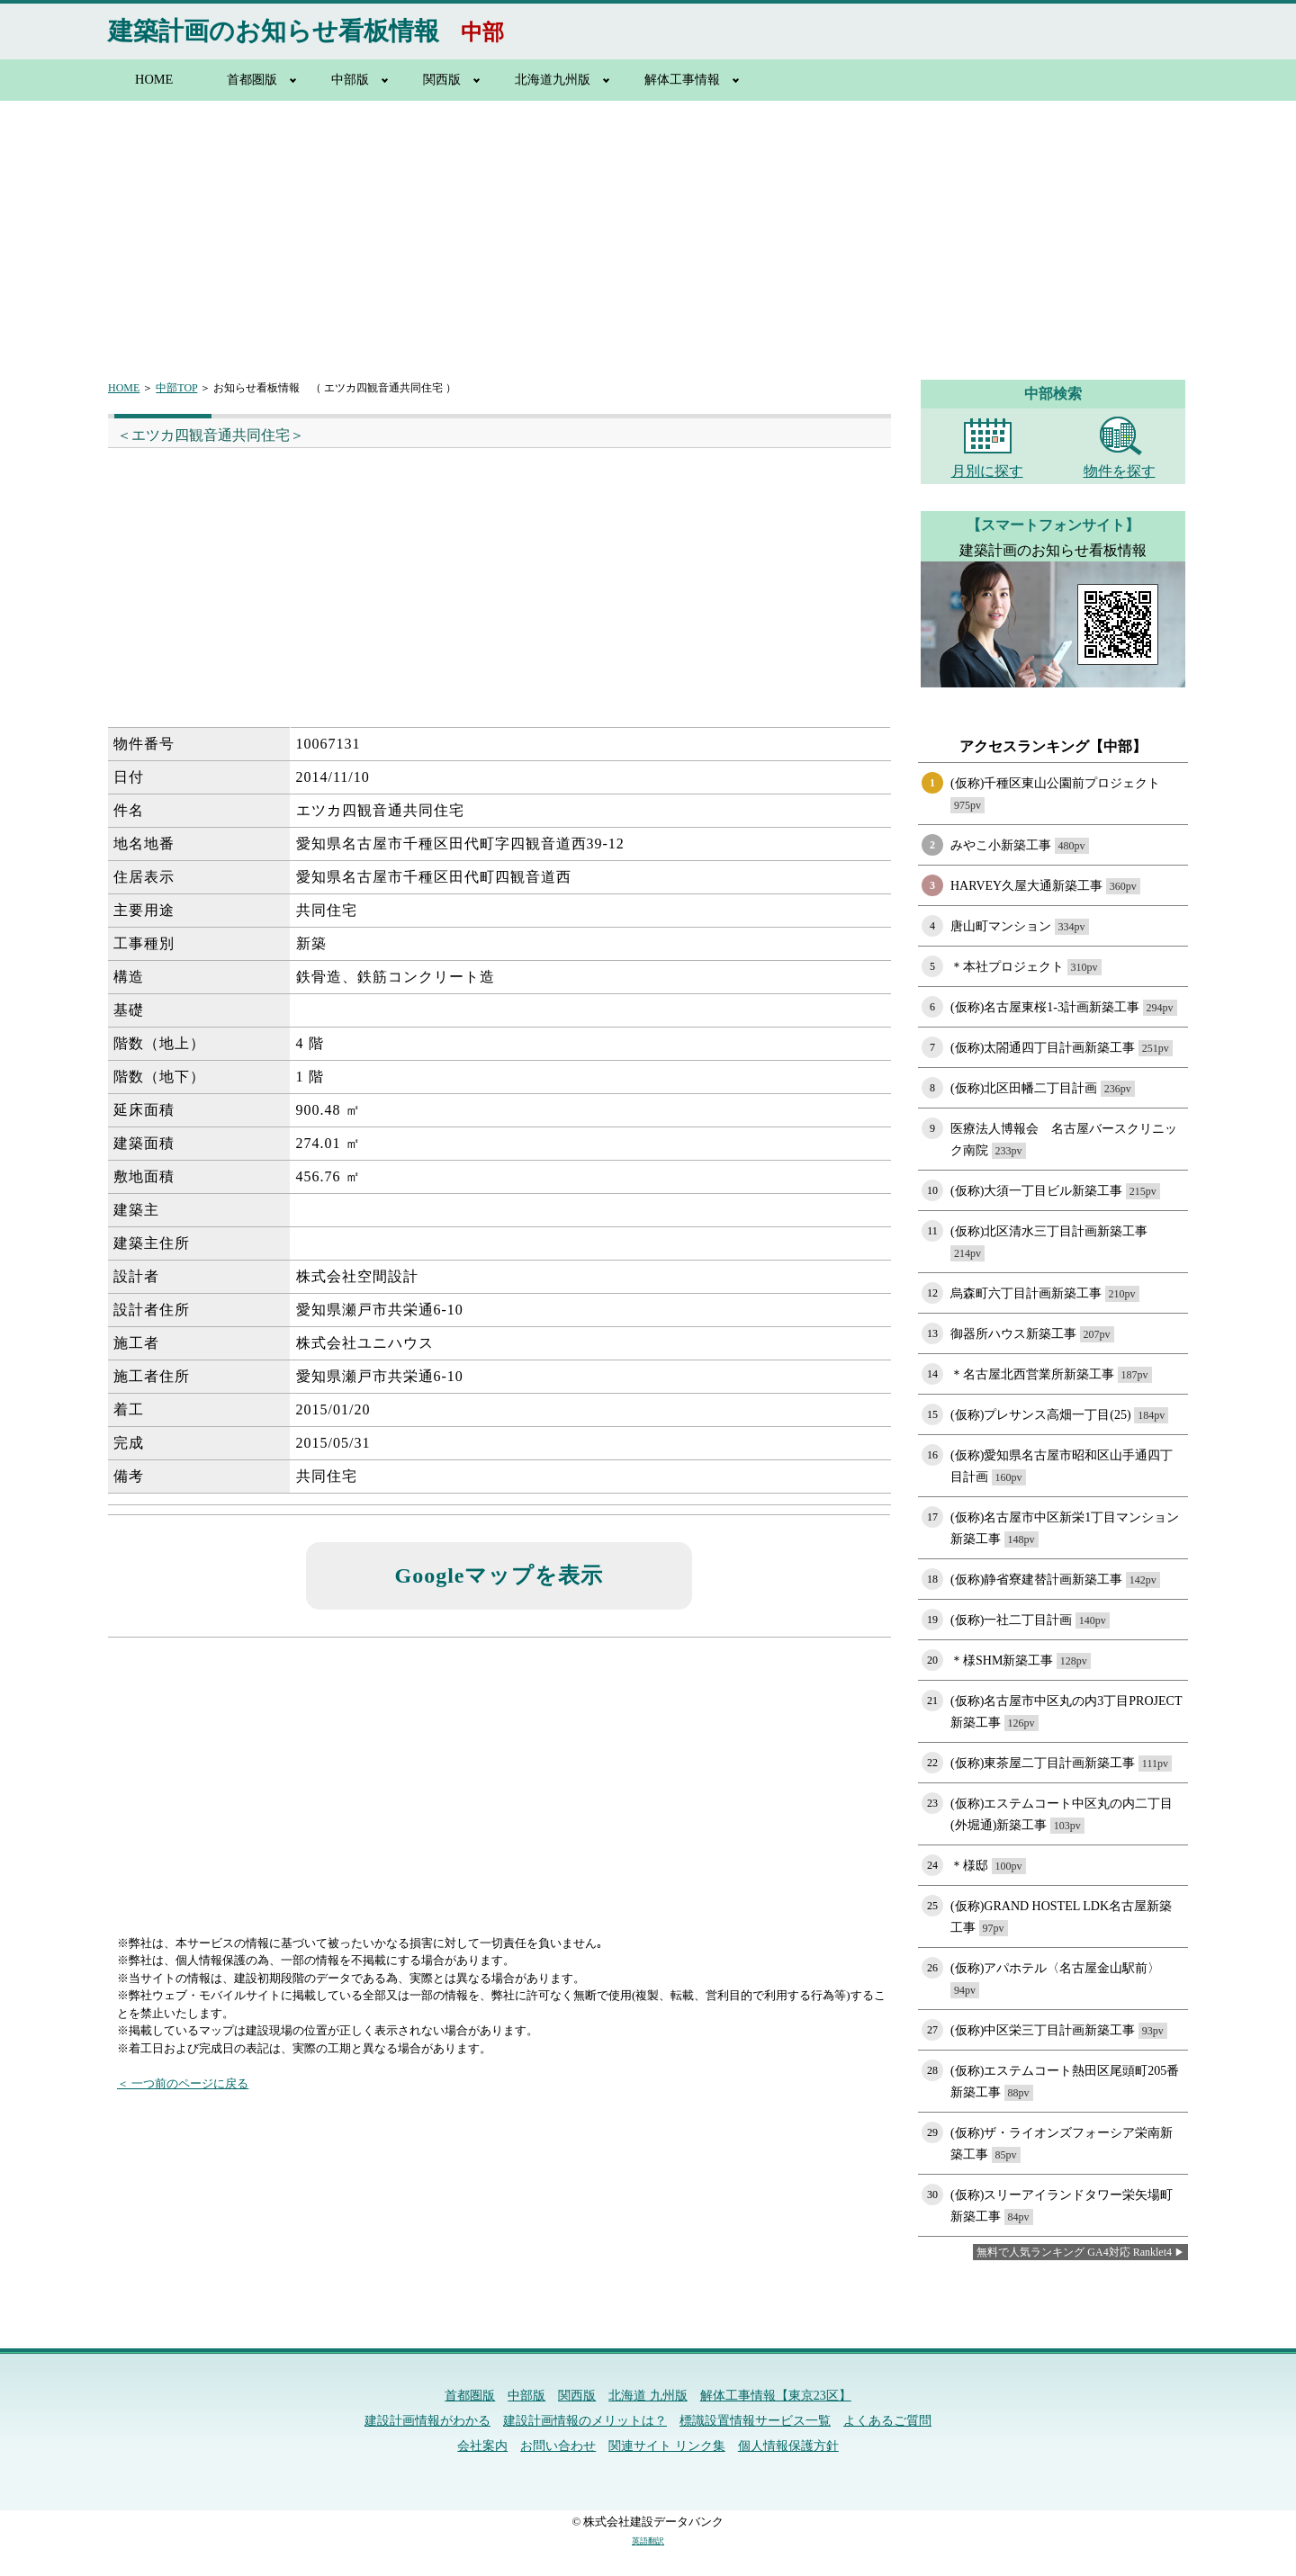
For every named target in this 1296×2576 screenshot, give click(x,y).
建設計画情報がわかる (427, 2421)
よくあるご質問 (887, 2421)
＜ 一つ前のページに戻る (182, 2083)
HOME (154, 79)
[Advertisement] (648, 229)
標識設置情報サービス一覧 (755, 2421)
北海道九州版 (552, 79)
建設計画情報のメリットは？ (585, 2421)
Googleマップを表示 (499, 1575)
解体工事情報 (682, 79)
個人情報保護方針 (788, 2446)
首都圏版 (252, 79)
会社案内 (482, 2446)
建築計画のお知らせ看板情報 (273, 31)
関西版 (442, 79)
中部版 (350, 79)
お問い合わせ (558, 2446)
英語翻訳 (648, 2540)
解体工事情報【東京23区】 (775, 2395)
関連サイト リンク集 (666, 2446)
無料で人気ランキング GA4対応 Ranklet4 (1074, 2252)
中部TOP (176, 387)
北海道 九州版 (648, 2395)
